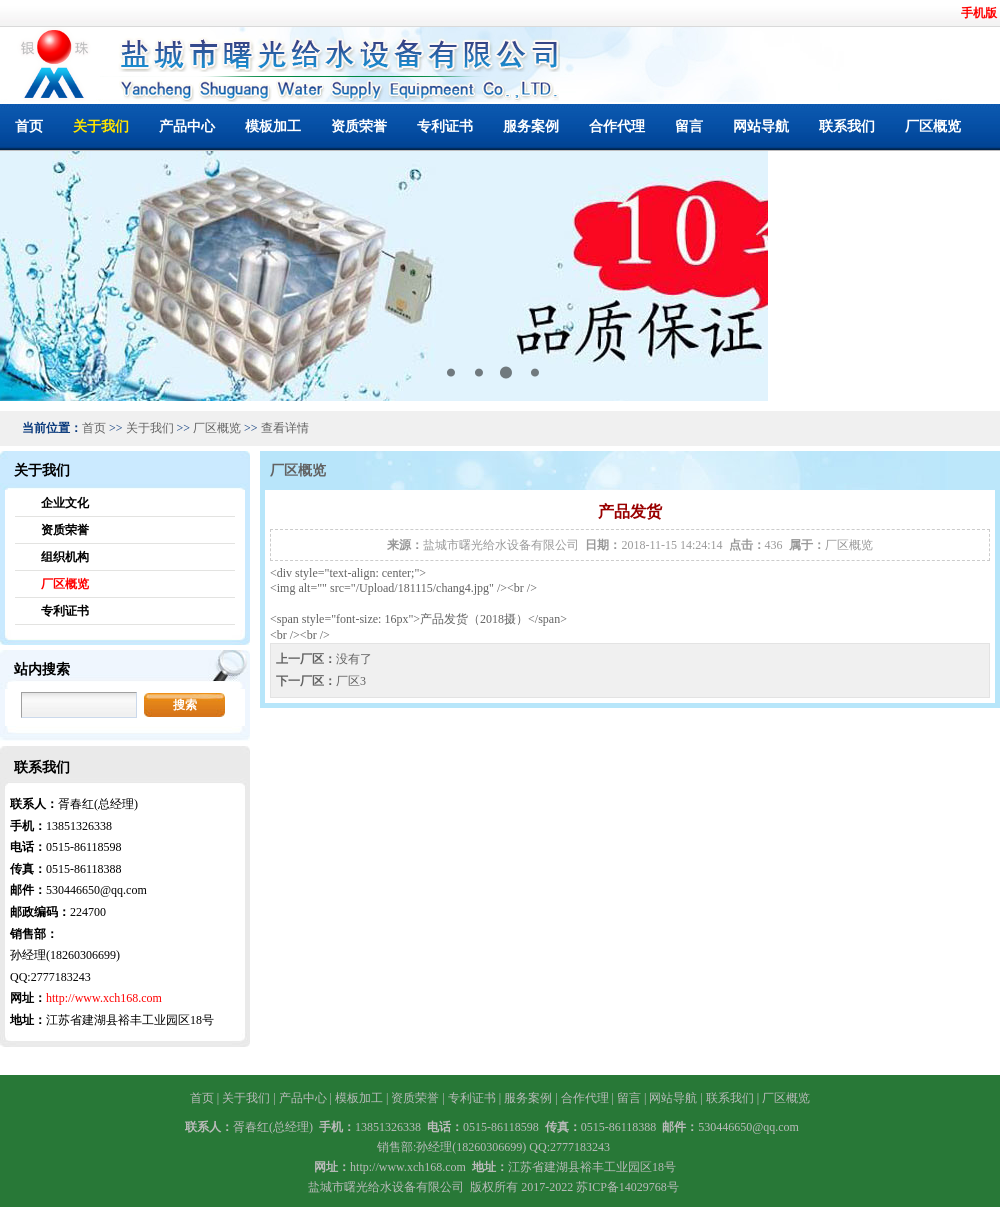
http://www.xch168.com (104, 998)
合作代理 (617, 126)
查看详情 (285, 428)
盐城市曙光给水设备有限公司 (501, 545)
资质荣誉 (359, 126)
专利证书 (445, 126)
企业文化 (65, 503)
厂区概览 (933, 126)
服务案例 (531, 126)
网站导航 (761, 126)
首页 (29, 126)
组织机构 (65, 557)
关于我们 (101, 126)
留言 (689, 126)
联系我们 (847, 126)
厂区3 (351, 681)
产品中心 (187, 126)
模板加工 (273, 126)
